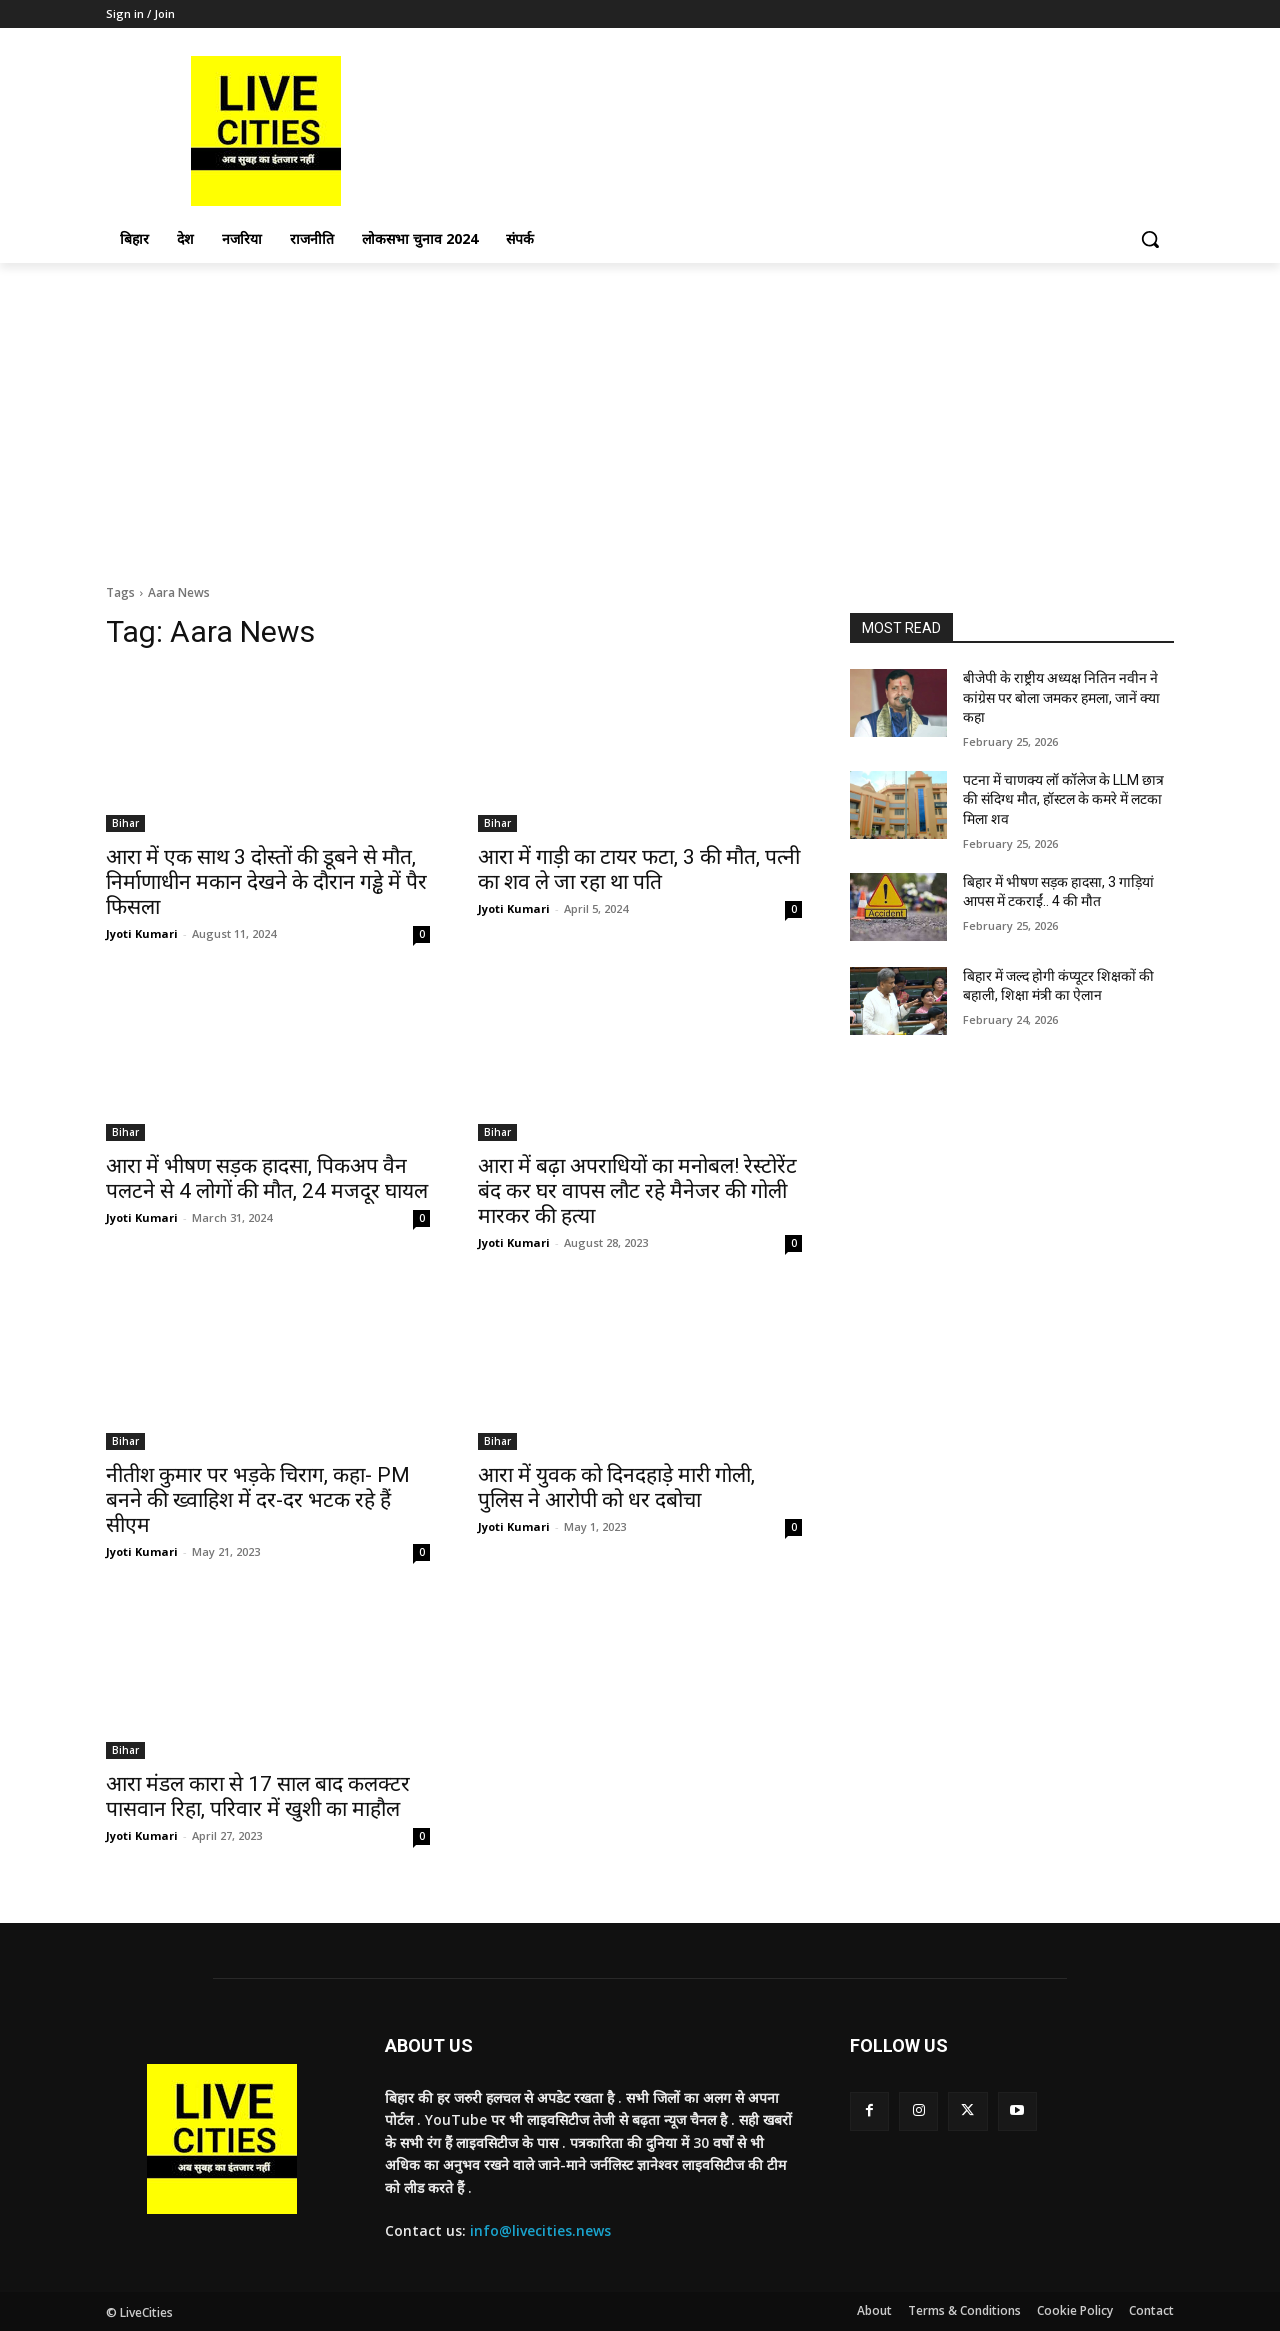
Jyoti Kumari (142, 933)
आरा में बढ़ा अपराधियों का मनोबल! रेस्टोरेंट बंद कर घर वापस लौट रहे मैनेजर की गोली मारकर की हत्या (637, 1191)
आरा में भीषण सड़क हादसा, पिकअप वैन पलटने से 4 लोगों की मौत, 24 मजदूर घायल (267, 1178)
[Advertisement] (640, 413)
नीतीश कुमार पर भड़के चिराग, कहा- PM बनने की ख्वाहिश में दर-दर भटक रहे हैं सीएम (258, 1500)
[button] (1150, 239)
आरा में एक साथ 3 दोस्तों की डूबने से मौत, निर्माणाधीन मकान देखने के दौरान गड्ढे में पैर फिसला (266, 882)
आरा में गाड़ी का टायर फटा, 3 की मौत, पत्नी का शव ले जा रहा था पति (639, 869)
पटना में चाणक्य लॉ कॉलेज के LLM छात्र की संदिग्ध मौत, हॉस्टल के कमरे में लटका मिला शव (1063, 799)
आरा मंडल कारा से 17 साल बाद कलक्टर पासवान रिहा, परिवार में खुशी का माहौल (258, 1796)
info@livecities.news (540, 2230)
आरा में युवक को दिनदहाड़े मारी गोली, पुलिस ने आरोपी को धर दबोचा (616, 1487)
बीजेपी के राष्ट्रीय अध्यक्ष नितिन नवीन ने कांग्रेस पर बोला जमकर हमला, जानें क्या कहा (1061, 697)
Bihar (125, 823)
